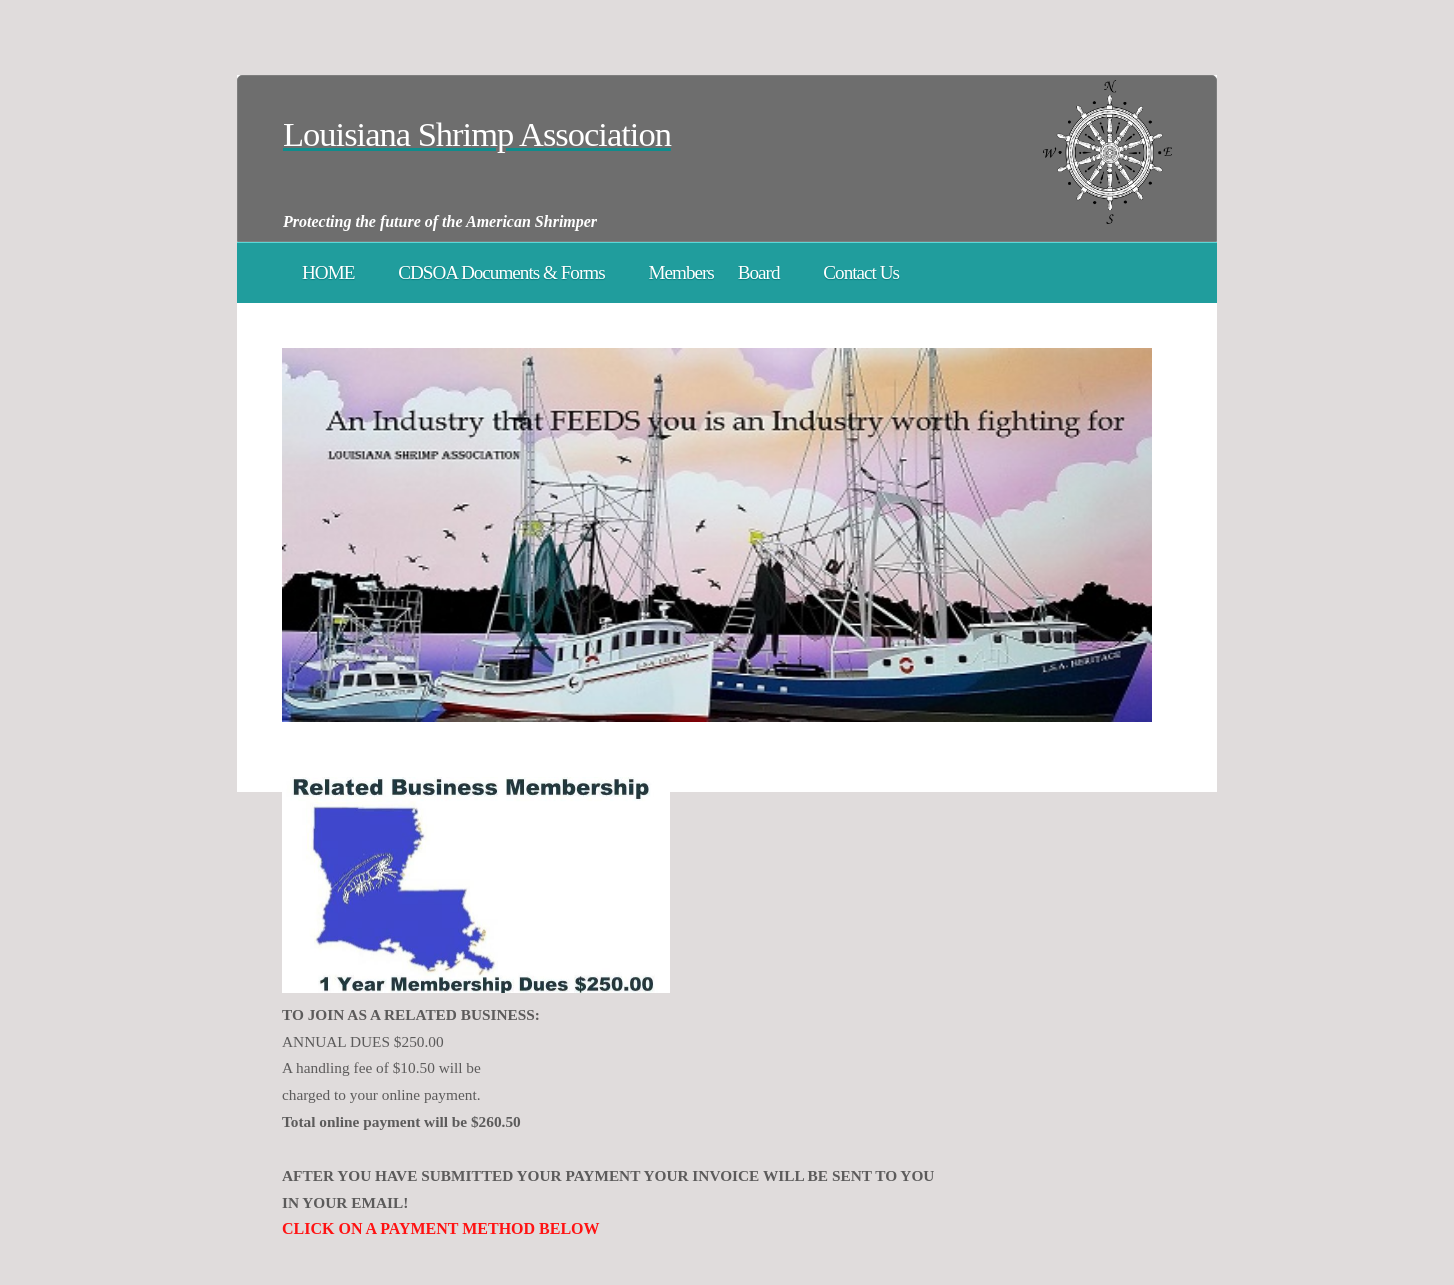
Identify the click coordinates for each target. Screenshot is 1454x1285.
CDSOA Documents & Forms (501, 272)
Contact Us (861, 272)
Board (759, 272)
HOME (328, 272)
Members (680, 272)
